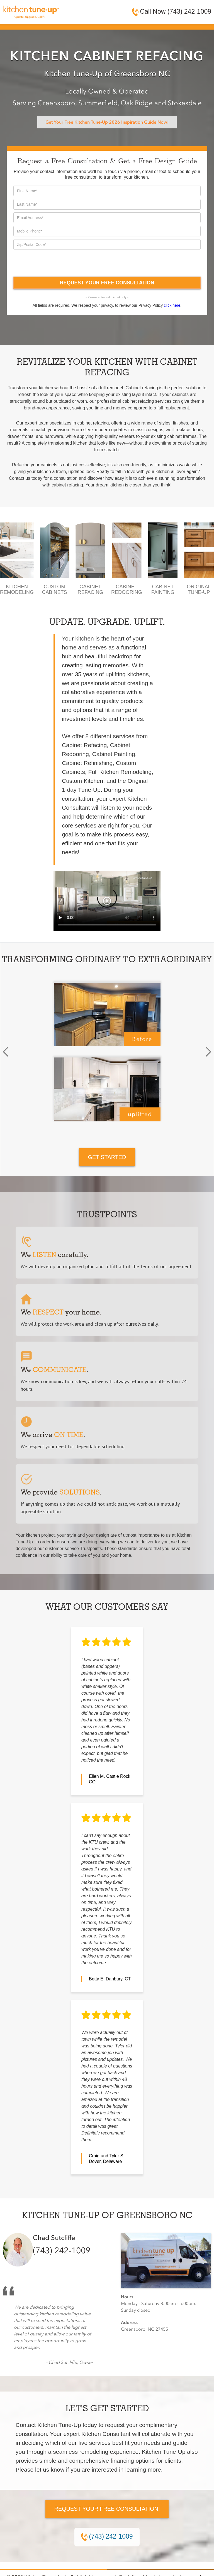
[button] (5, 1052)
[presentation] (55, 263)
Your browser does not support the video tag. (107, 901)
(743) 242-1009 (61, 2251)
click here (172, 305)
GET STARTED (107, 1157)
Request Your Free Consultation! (107, 2509)
